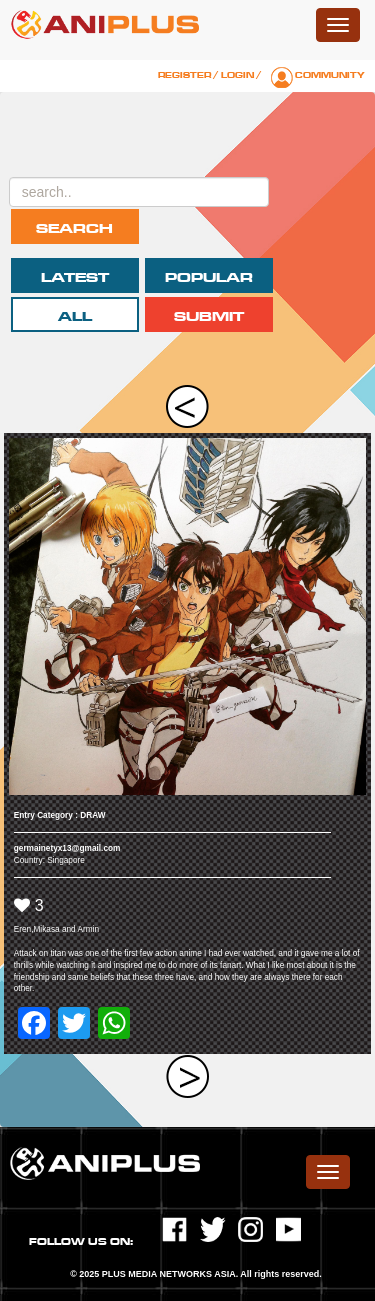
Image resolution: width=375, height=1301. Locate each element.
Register (184, 75)
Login (237, 75)
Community (330, 75)
